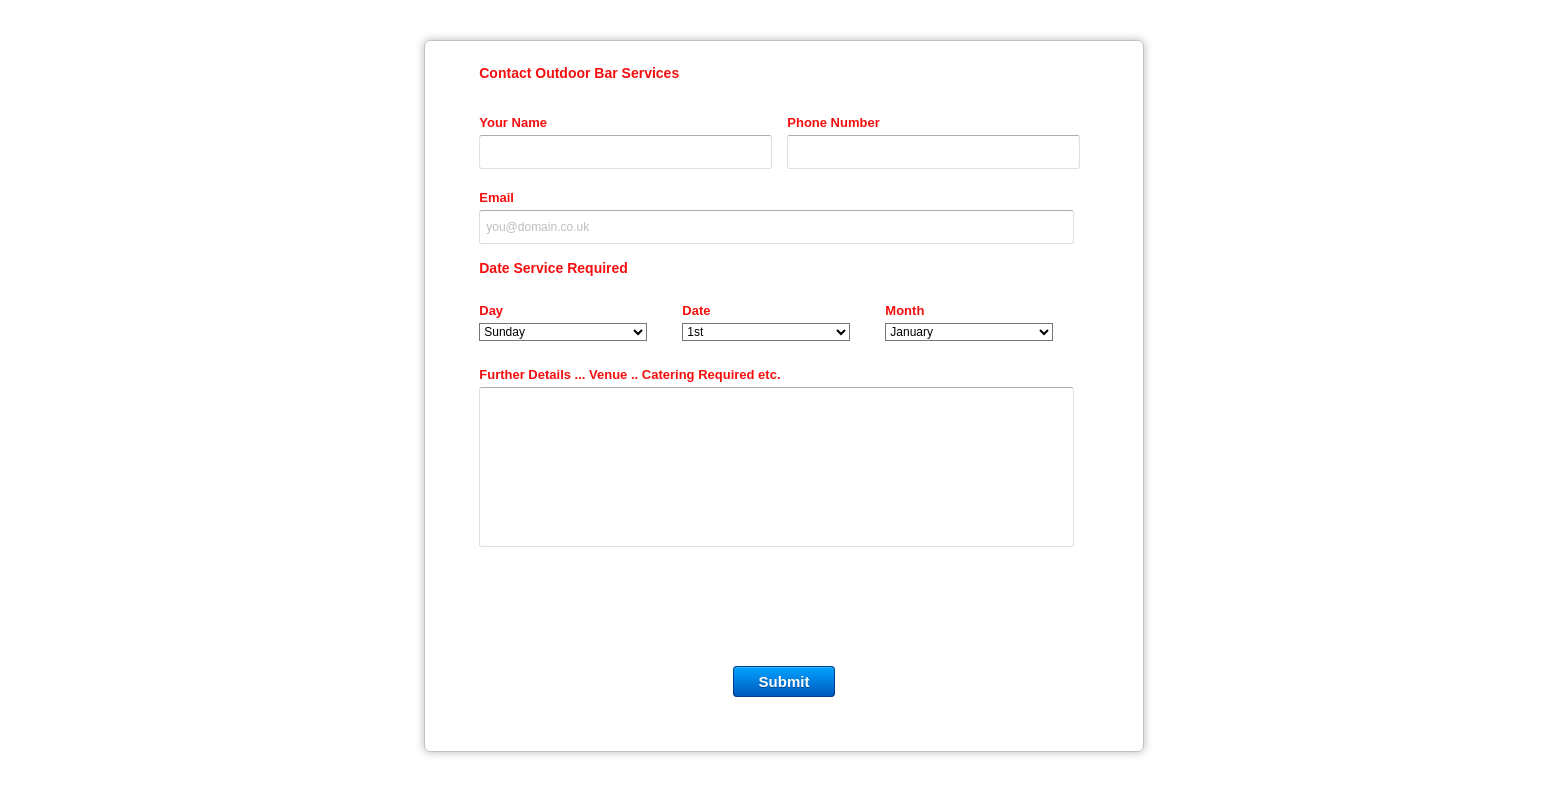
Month (904, 310)
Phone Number (833, 122)
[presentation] (784, 611)
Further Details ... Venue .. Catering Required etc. (629, 374)
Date (696, 310)
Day (491, 310)
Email (496, 197)
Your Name (513, 122)
